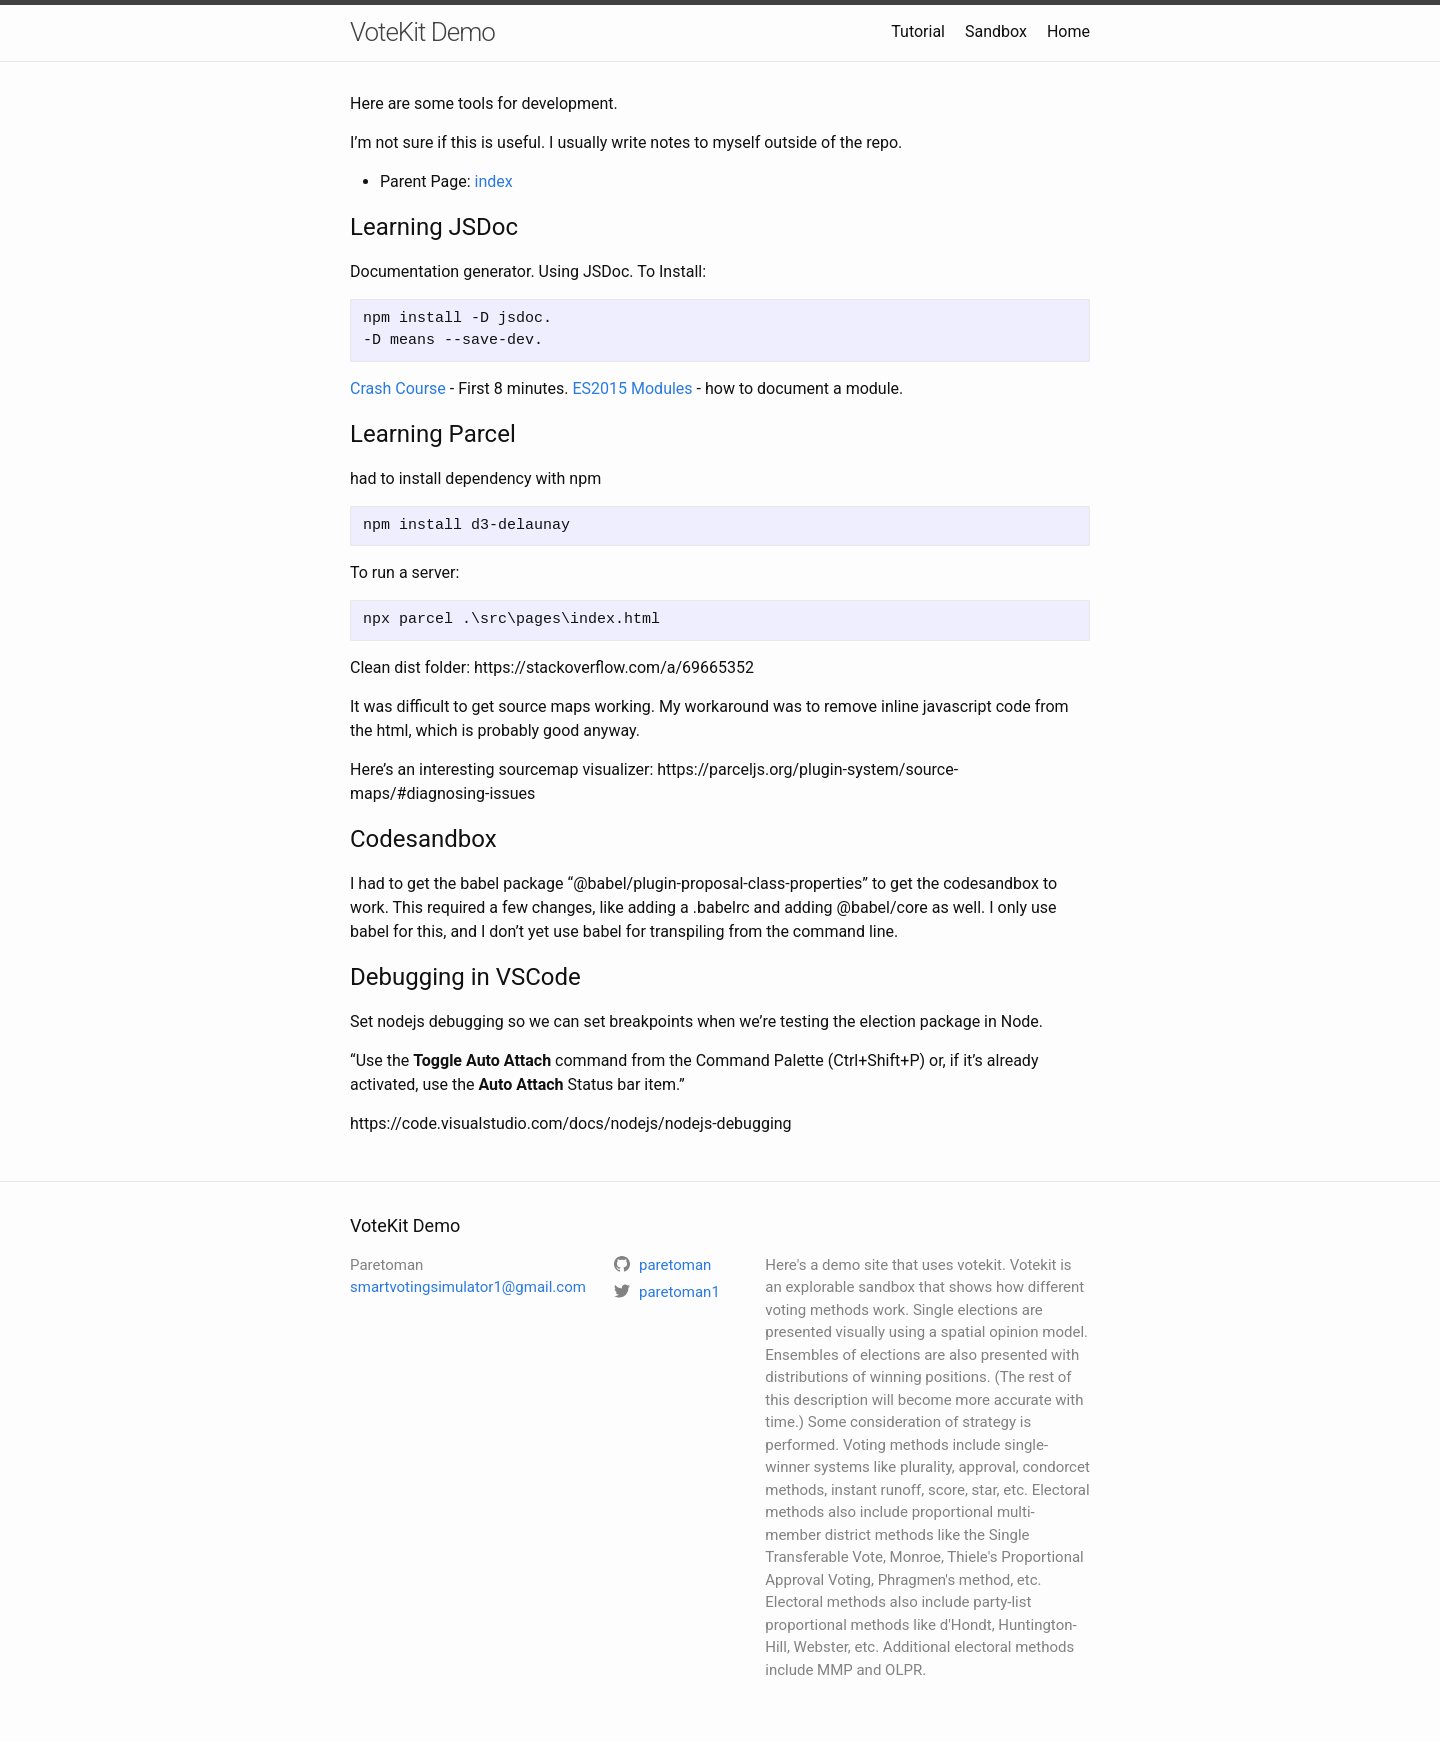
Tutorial (918, 31)
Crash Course (398, 388)
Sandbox (996, 31)
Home (1068, 31)
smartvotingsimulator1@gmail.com (468, 1287)
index (494, 181)
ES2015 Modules (632, 388)
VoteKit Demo (422, 32)
